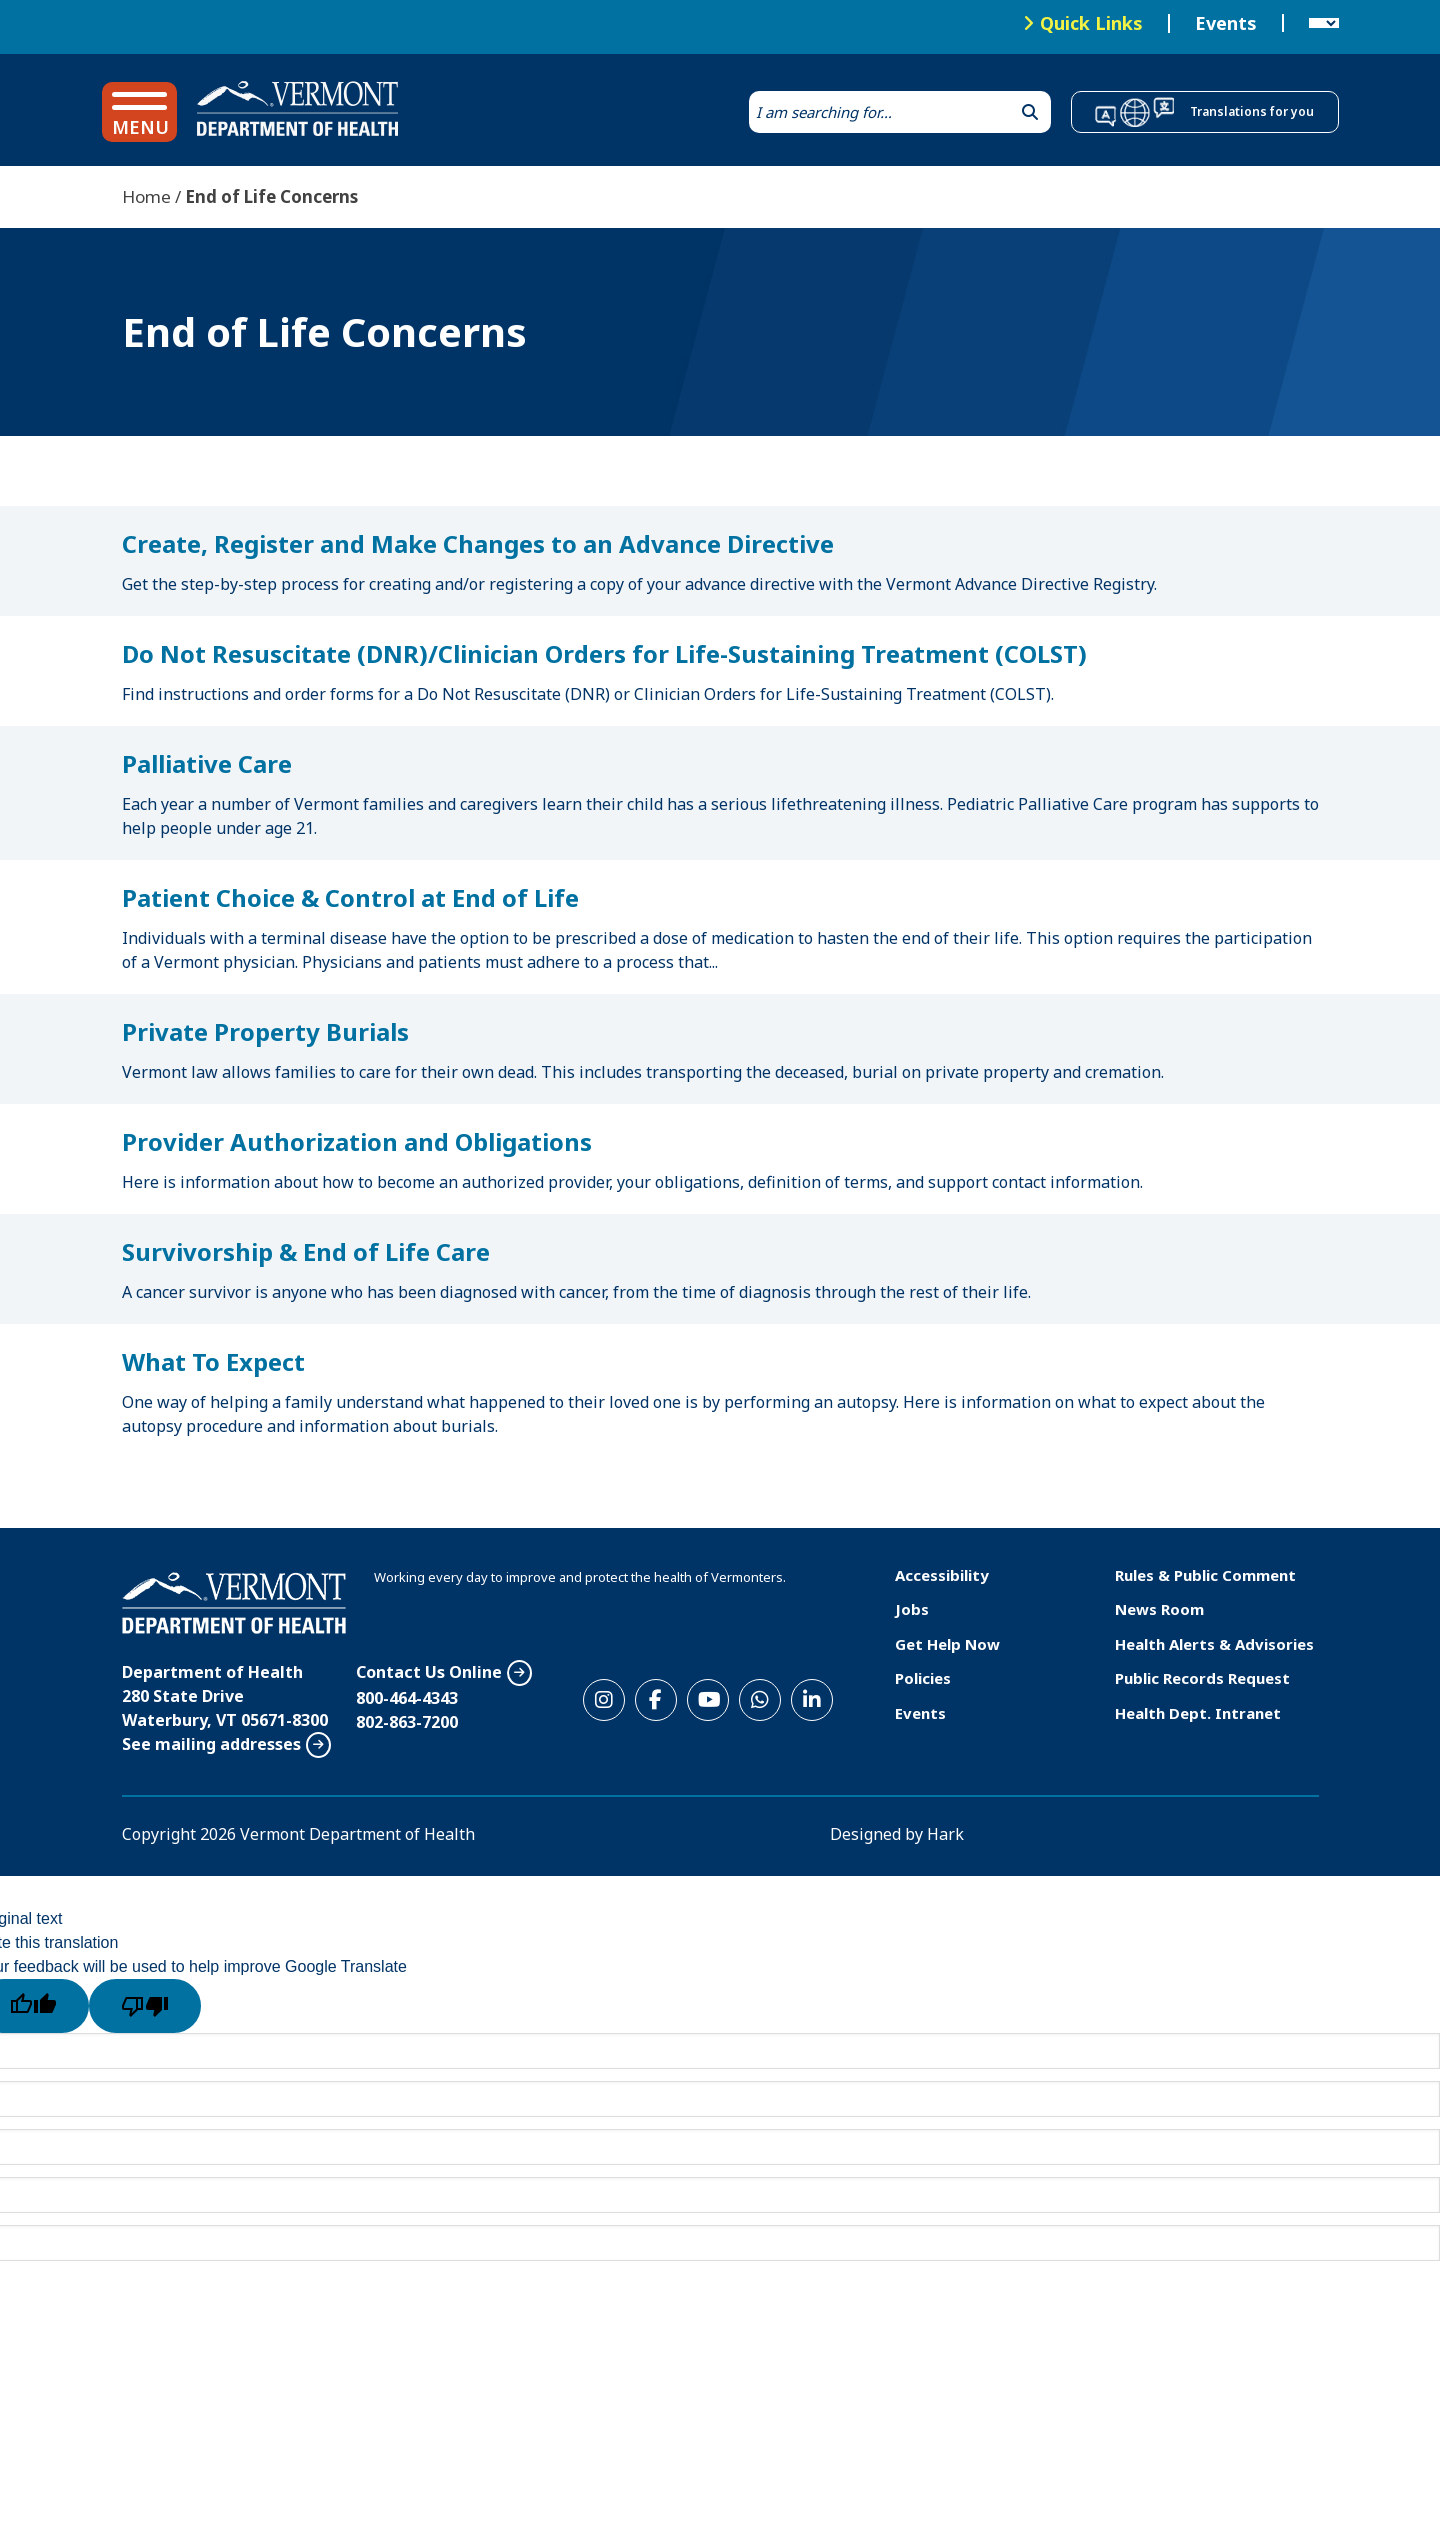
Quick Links (1091, 23)
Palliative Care (207, 763)
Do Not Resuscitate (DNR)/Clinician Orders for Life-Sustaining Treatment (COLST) (604, 653)
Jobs (912, 1609)
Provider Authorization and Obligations (357, 1141)
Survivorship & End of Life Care (306, 1251)
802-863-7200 (407, 1722)
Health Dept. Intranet (1198, 1713)
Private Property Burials (265, 1031)
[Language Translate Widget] (1324, 24)
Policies (923, 1678)
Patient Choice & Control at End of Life (350, 897)
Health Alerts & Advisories (1214, 1644)
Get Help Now (947, 1644)
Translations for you (1252, 111)
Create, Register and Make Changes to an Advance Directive (478, 543)
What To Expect (213, 1361)
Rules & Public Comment (1205, 1575)
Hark (945, 1834)
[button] (139, 112)
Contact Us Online (429, 1672)
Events (1226, 24)
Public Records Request (1202, 1678)
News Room (1159, 1609)
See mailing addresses (211, 1744)
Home (146, 196)
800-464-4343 (407, 1698)
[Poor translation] (145, 2006)
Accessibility (942, 1575)
